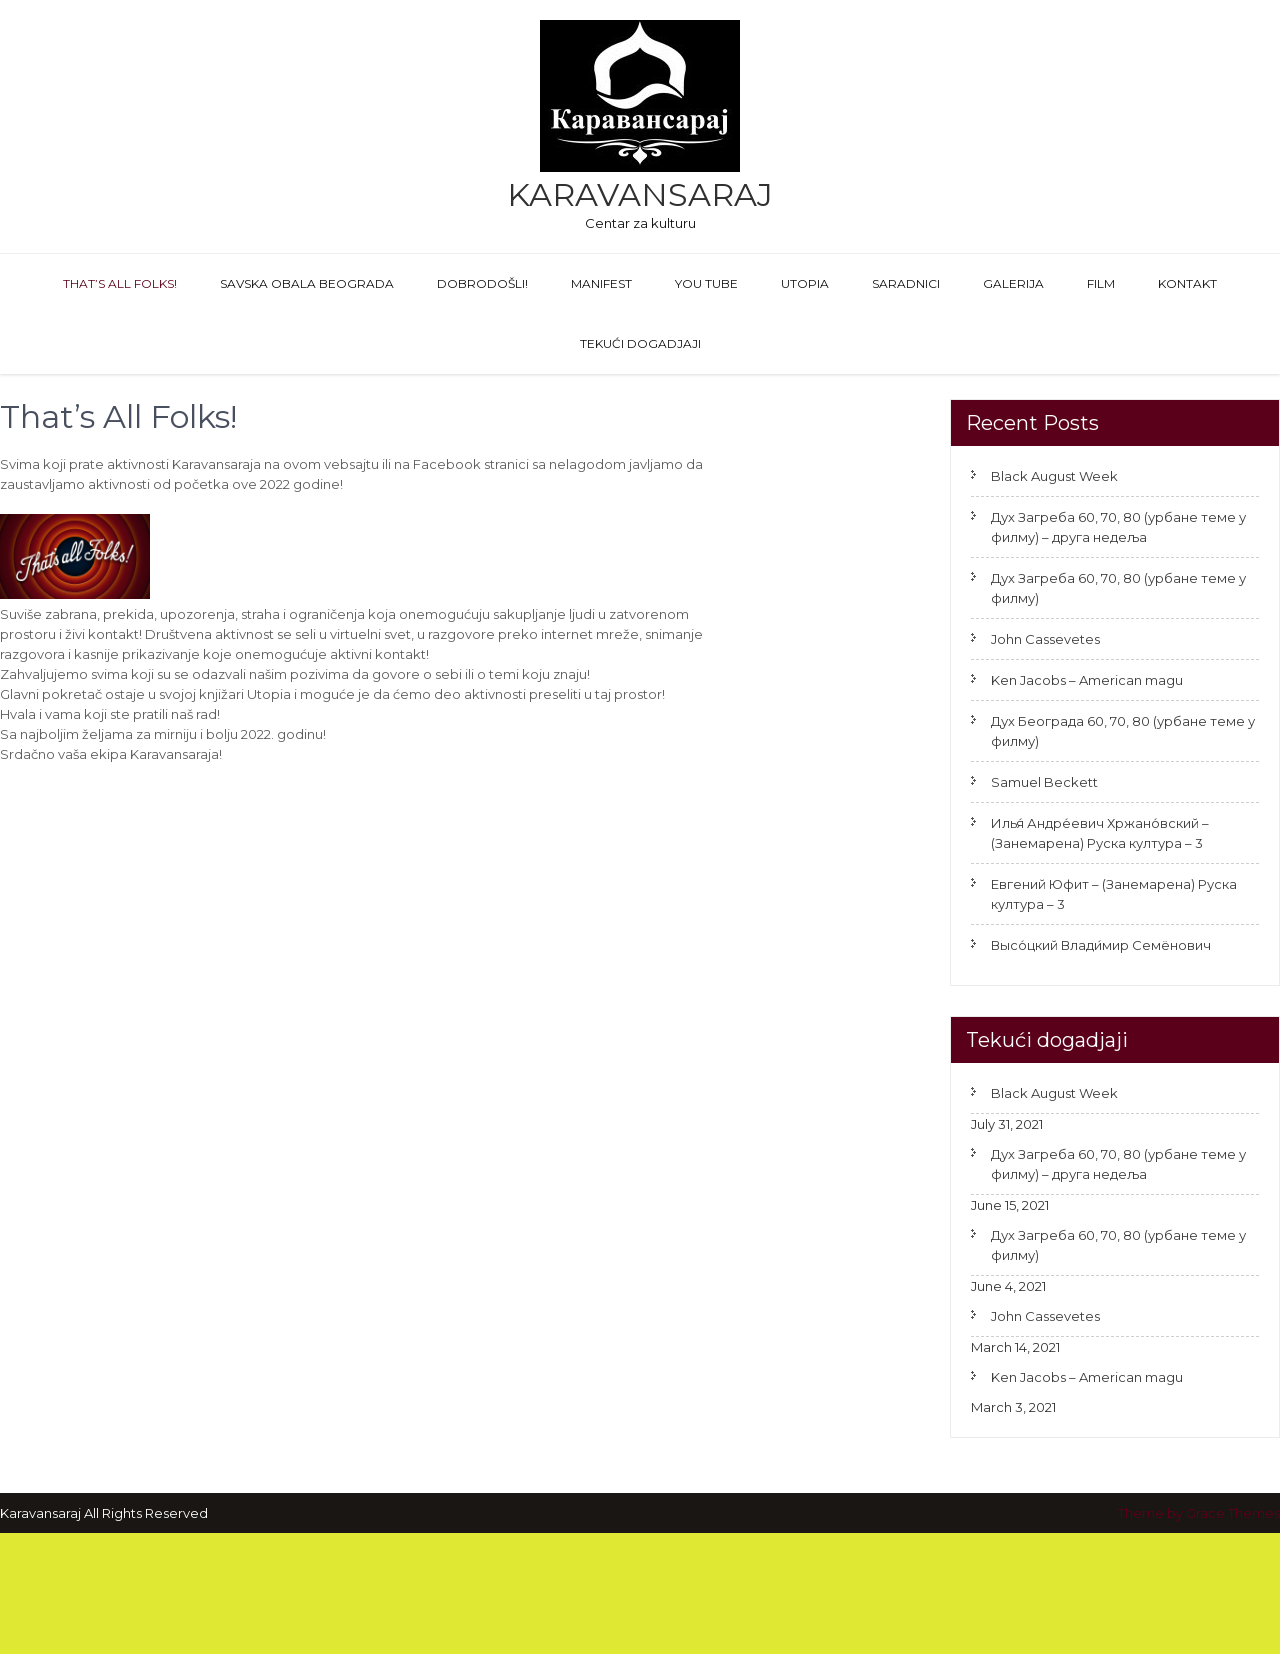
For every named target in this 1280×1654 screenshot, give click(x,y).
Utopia (805, 283)
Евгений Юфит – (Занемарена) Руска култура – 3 (1114, 894)
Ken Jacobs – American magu (1087, 680)
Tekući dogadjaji (640, 343)
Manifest (601, 283)
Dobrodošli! (482, 283)
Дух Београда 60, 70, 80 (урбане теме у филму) (1123, 731)
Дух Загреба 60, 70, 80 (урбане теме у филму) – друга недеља (1118, 527)
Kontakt (1187, 283)
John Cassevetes (1045, 639)
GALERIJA (1013, 283)
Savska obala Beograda (307, 283)
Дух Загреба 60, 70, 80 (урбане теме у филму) (1118, 588)
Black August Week (1054, 476)
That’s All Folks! (120, 283)
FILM (1101, 283)
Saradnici (906, 283)
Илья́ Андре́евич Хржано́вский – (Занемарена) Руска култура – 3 (1100, 833)
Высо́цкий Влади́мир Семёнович (1101, 945)
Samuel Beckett (1044, 782)
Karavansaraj (640, 194)
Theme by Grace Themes (1199, 1513)
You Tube (706, 283)
